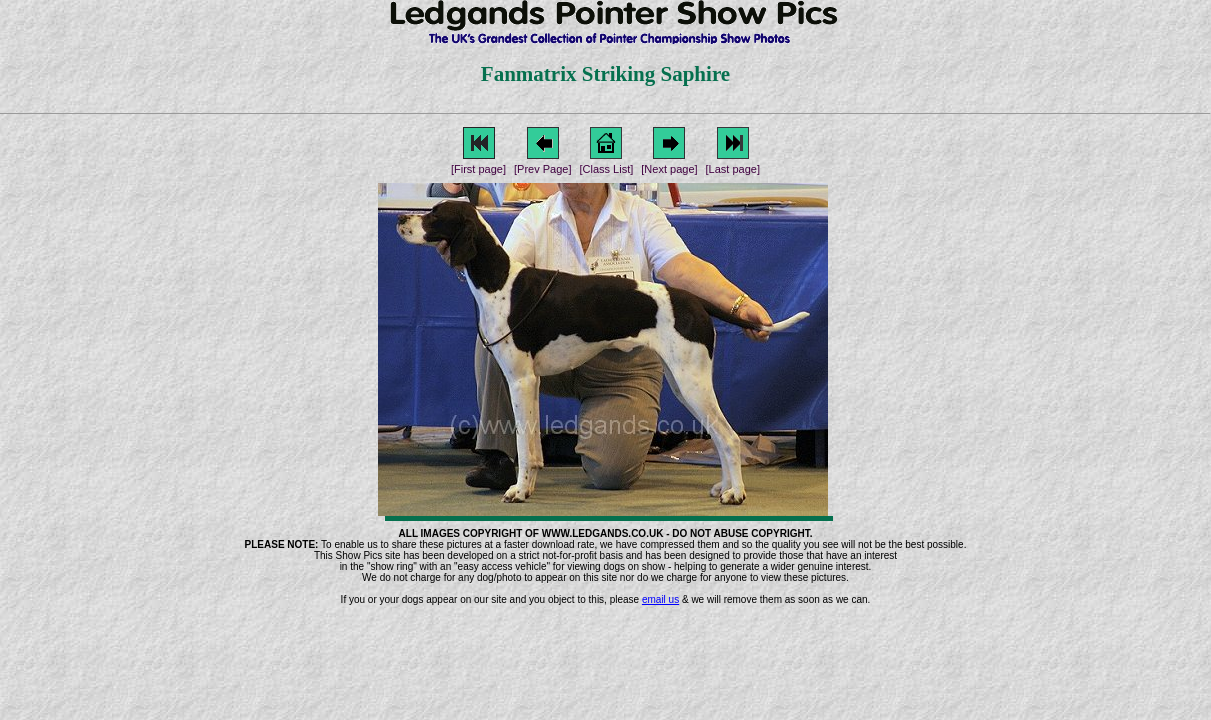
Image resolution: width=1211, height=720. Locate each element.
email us (660, 599)
